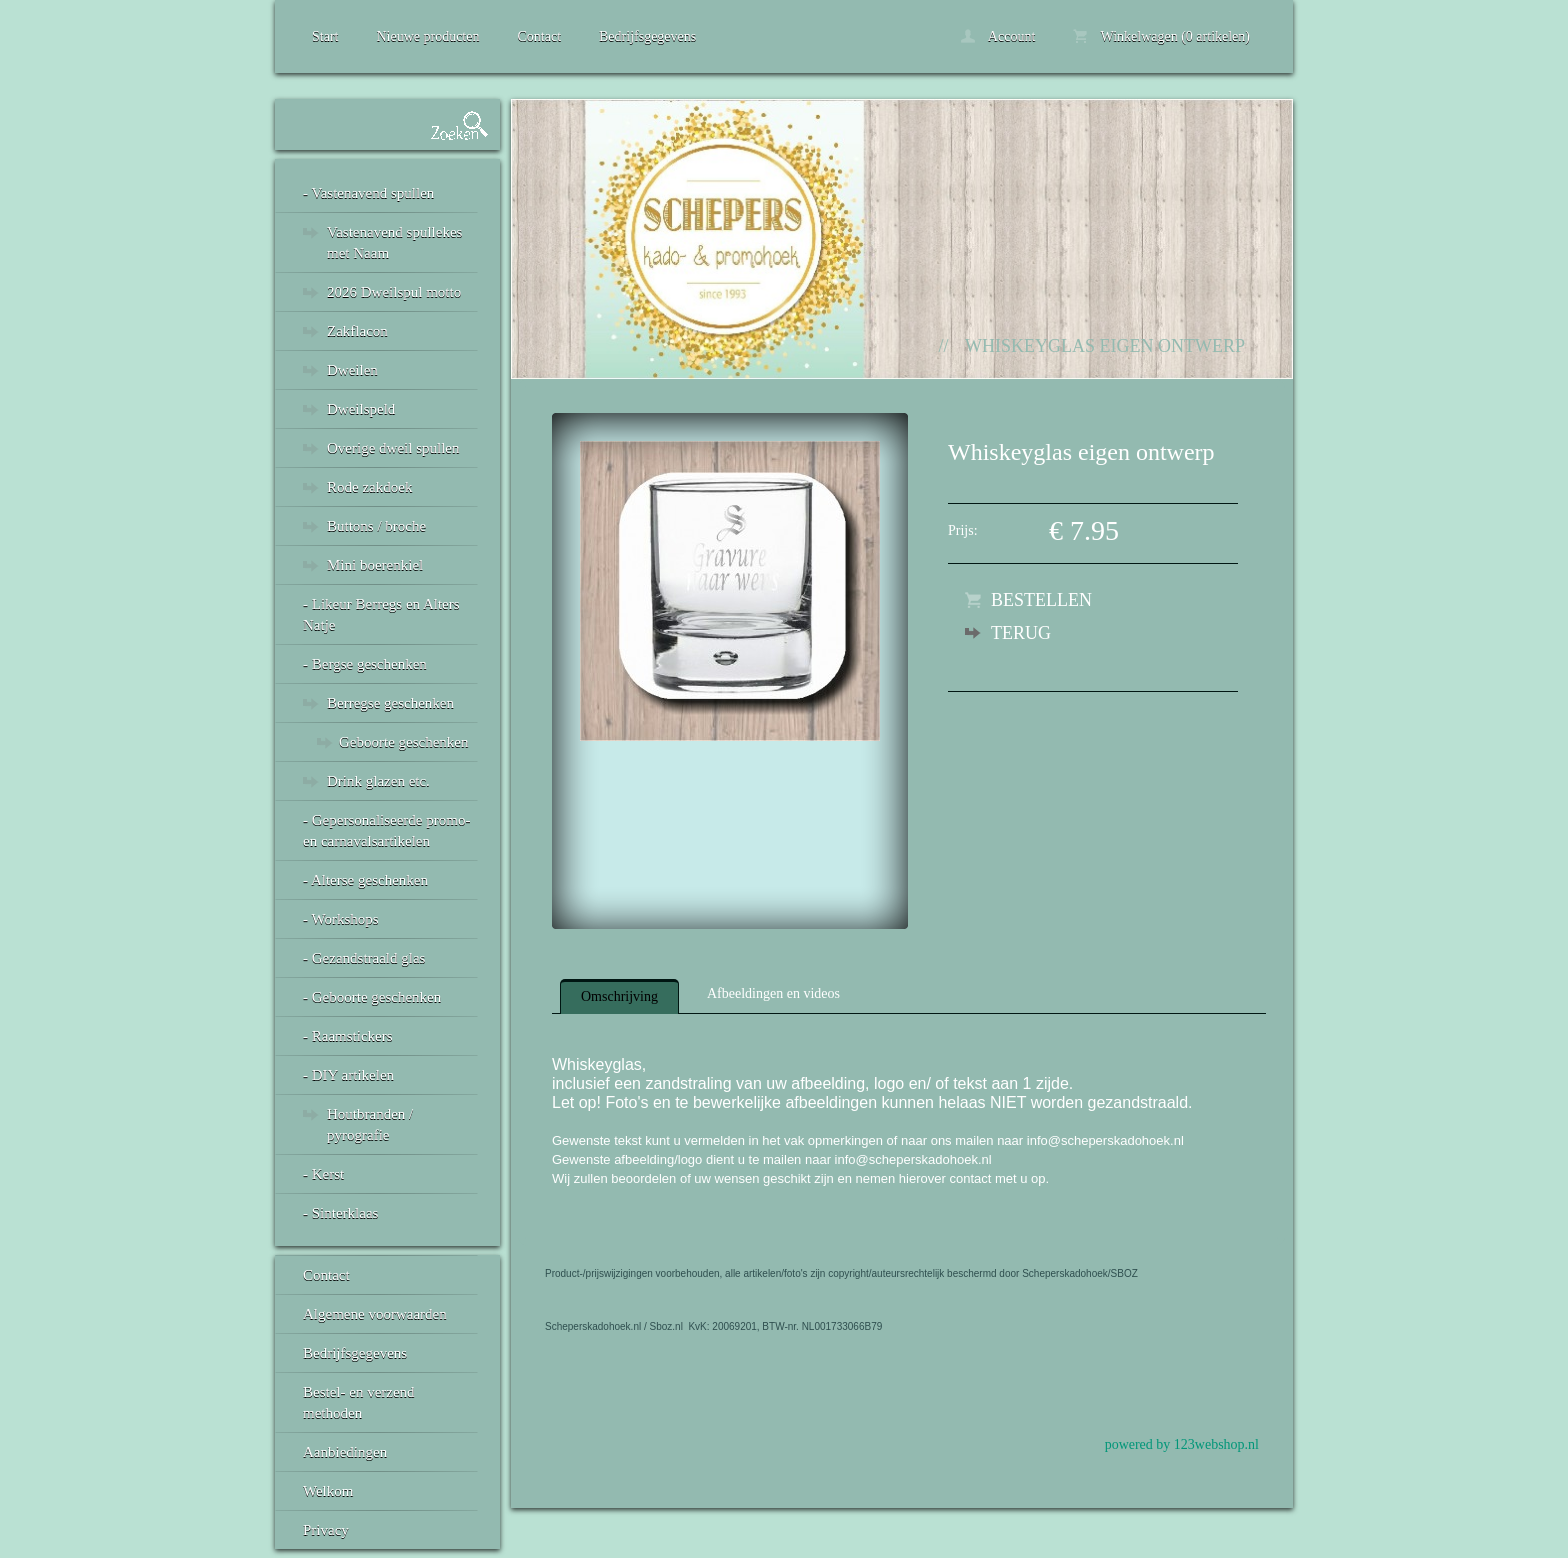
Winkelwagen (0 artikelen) (1161, 36)
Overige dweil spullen (393, 448)
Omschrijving (619, 996)
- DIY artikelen (348, 1075)
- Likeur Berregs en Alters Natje (381, 614)
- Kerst (323, 1174)
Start (325, 36)
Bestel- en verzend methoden (359, 1402)
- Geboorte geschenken (372, 997)
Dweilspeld (361, 409)
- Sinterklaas (340, 1213)
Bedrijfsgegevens (647, 36)
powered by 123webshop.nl (1182, 1444)
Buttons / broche (376, 526)
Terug (1021, 633)
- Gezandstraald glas (364, 958)
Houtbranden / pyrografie (370, 1124)
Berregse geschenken (390, 703)
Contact (539, 36)
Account (998, 36)
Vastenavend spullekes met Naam (394, 242)
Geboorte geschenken (404, 742)
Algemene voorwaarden (375, 1314)
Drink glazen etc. (378, 781)
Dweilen (352, 370)
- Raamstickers (348, 1036)
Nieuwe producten (427, 36)
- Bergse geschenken (365, 664)
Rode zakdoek (369, 487)
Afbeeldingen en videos (773, 993)
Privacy (326, 1530)
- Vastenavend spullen (368, 193)
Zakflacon (357, 331)
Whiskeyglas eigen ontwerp (1105, 346)
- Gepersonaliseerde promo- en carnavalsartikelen (386, 830)
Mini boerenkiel (375, 565)
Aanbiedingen (345, 1452)
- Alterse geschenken (365, 880)
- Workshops (341, 919)
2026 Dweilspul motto (394, 292)
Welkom (328, 1491)
